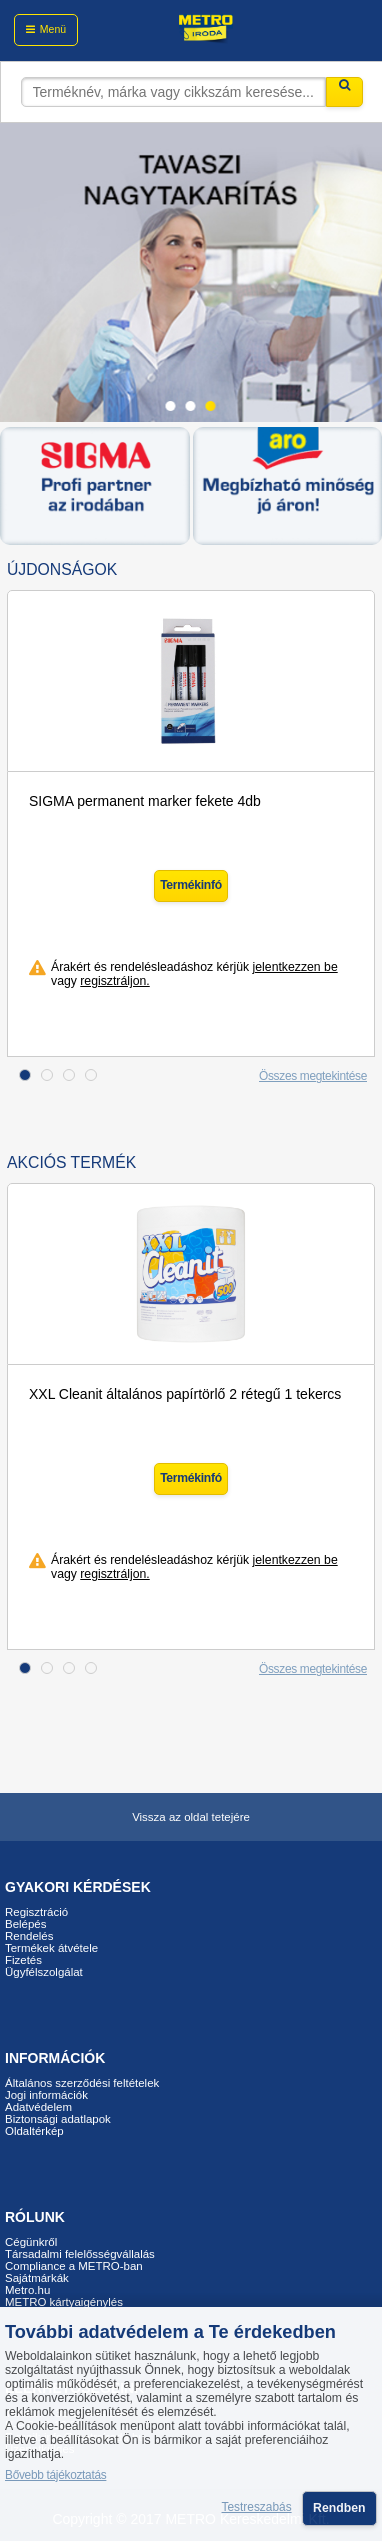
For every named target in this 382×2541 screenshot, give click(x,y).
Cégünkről (31, 2242)
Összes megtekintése (313, 1076)
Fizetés (23, 1960)
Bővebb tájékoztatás (55, 2475)
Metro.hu (27, 2290)
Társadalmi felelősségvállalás (80, 2254)
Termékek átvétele (51, 1948)
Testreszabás (257, 2508)
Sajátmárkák (37, 2278)
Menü (53, 29)
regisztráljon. (114, 981)
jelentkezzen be (295, 967)
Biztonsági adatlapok (58, 2119)
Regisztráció (36, 1912)
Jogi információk (46, 2095)
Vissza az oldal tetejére (191, 1817)
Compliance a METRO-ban (74, 2266)
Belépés (25, 1924)
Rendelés (29, 1936)
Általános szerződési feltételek (82, 2083)
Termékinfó (191, 885)
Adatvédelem (38, 2107)
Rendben (339, 2508)
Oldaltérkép (34, 2131)
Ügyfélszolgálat (44, 1972)
